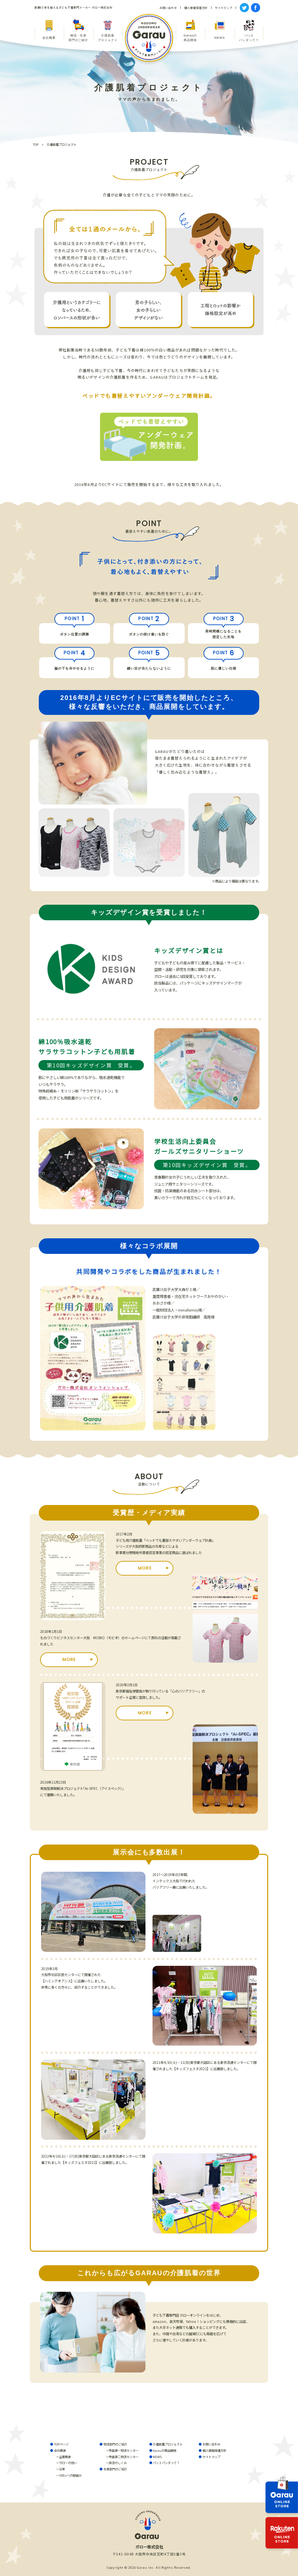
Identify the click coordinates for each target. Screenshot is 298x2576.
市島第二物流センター (124, 2456)
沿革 (62, 2469)
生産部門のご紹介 (115, 2469)
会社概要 (60, 2450)
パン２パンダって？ (166, 2462)
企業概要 (65, 2456)
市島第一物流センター (124, 2450)
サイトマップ (211, 2456)
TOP (35, 144)
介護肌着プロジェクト (168, 2444)
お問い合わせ (211, 2444)
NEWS (157, 2456)
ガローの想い (68, 2462)
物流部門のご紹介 (115, 2444)
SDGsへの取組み (70, 2475)
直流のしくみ (118, 2462)
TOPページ (61, 2444)
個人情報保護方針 (214, 2450)
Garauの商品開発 (164, 2450)
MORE (144, 1568)
